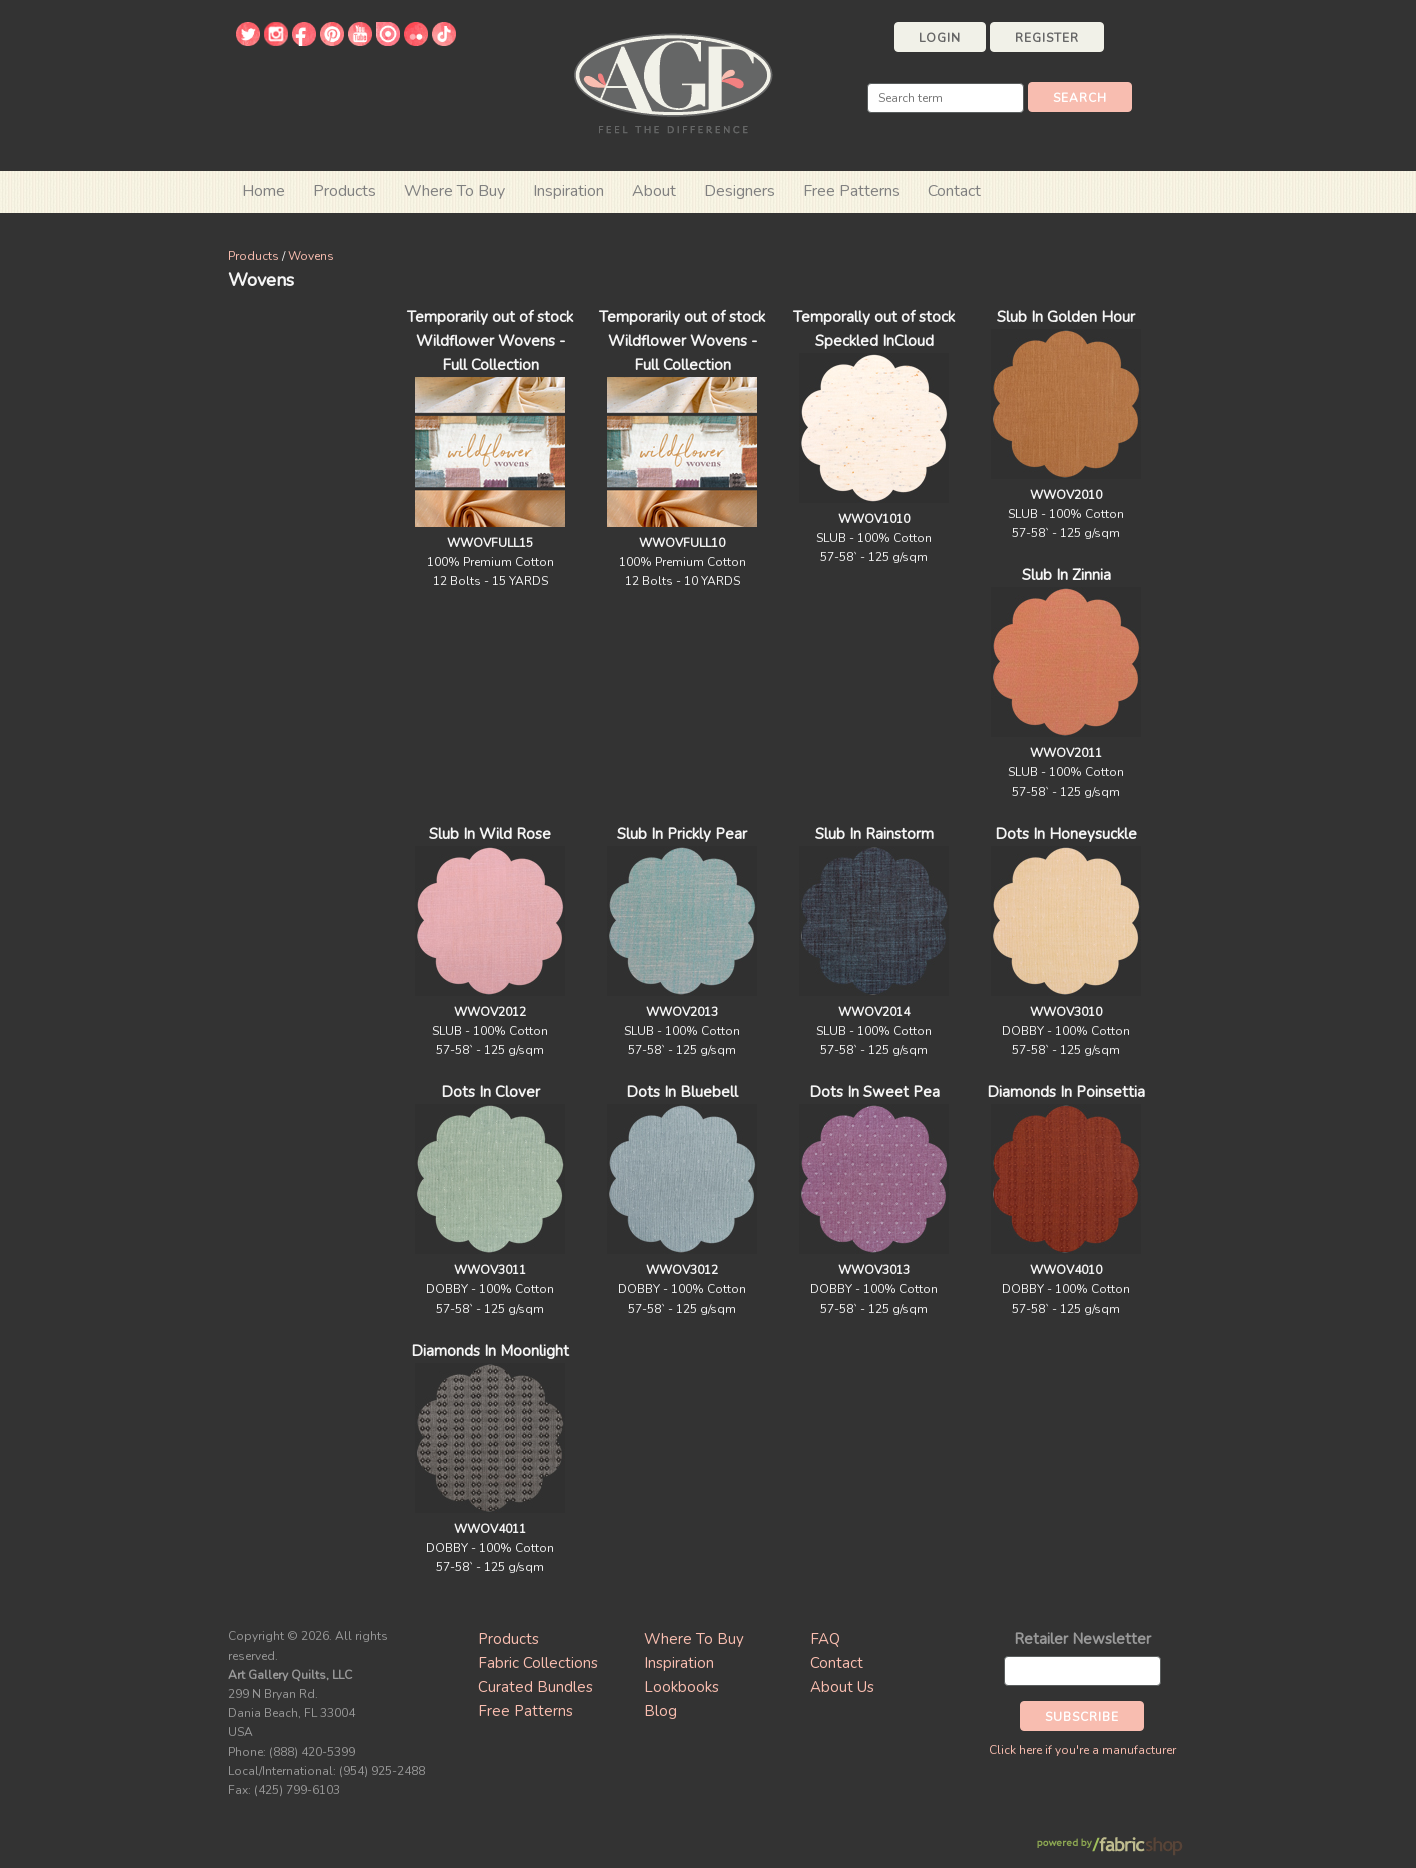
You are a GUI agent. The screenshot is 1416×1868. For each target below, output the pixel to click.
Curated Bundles (535, 1687)
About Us (842, 1687)
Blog (660, 1711)
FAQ (825, 1639)
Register (1047, 38)
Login (940, 38)
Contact (954, 191)
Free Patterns (851, 191)
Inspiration (568, 191)
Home (263, 191)
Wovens (311, 256)
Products (253, 256)
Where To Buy (694, 1639)
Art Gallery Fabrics (673, 81)
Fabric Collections (538, 1663)
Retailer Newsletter (1082, 1639)
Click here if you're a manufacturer (1082, 1750)
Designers (739, 191)
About (654, 191)
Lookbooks (681, 1687)
